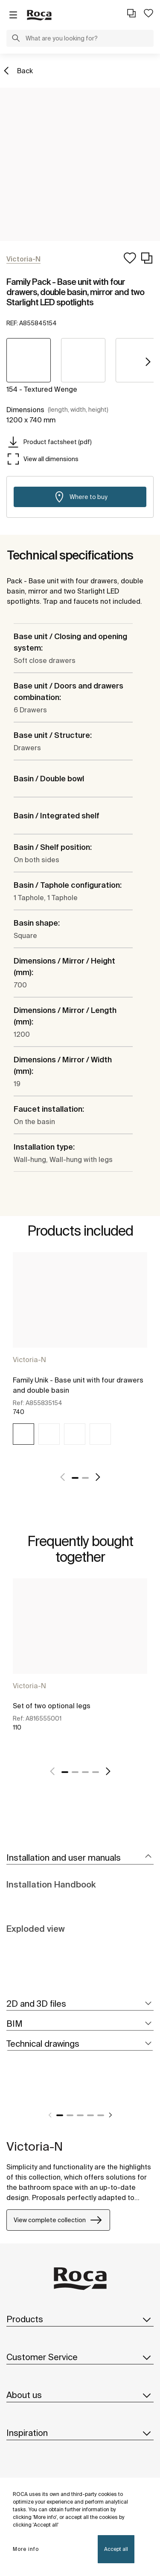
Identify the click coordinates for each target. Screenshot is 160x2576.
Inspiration (80, 2433)
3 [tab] (85, 1772)
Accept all (116, 2549)
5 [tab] (100, 2115)
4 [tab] (95, 1772)
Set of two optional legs (51, 1706)
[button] (16, 39)
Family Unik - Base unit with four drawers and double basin (78, 1385)
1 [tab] (75, 1478)
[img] (23, 1434)
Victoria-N (29, 1359)
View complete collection (58, 2220)
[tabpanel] (80, 1356)
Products (80, 2319)
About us (80, 2395)
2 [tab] (85, 1478)
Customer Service (80, 2357)
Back (25, 71)
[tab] (80, 1858)
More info (26, 2549)
